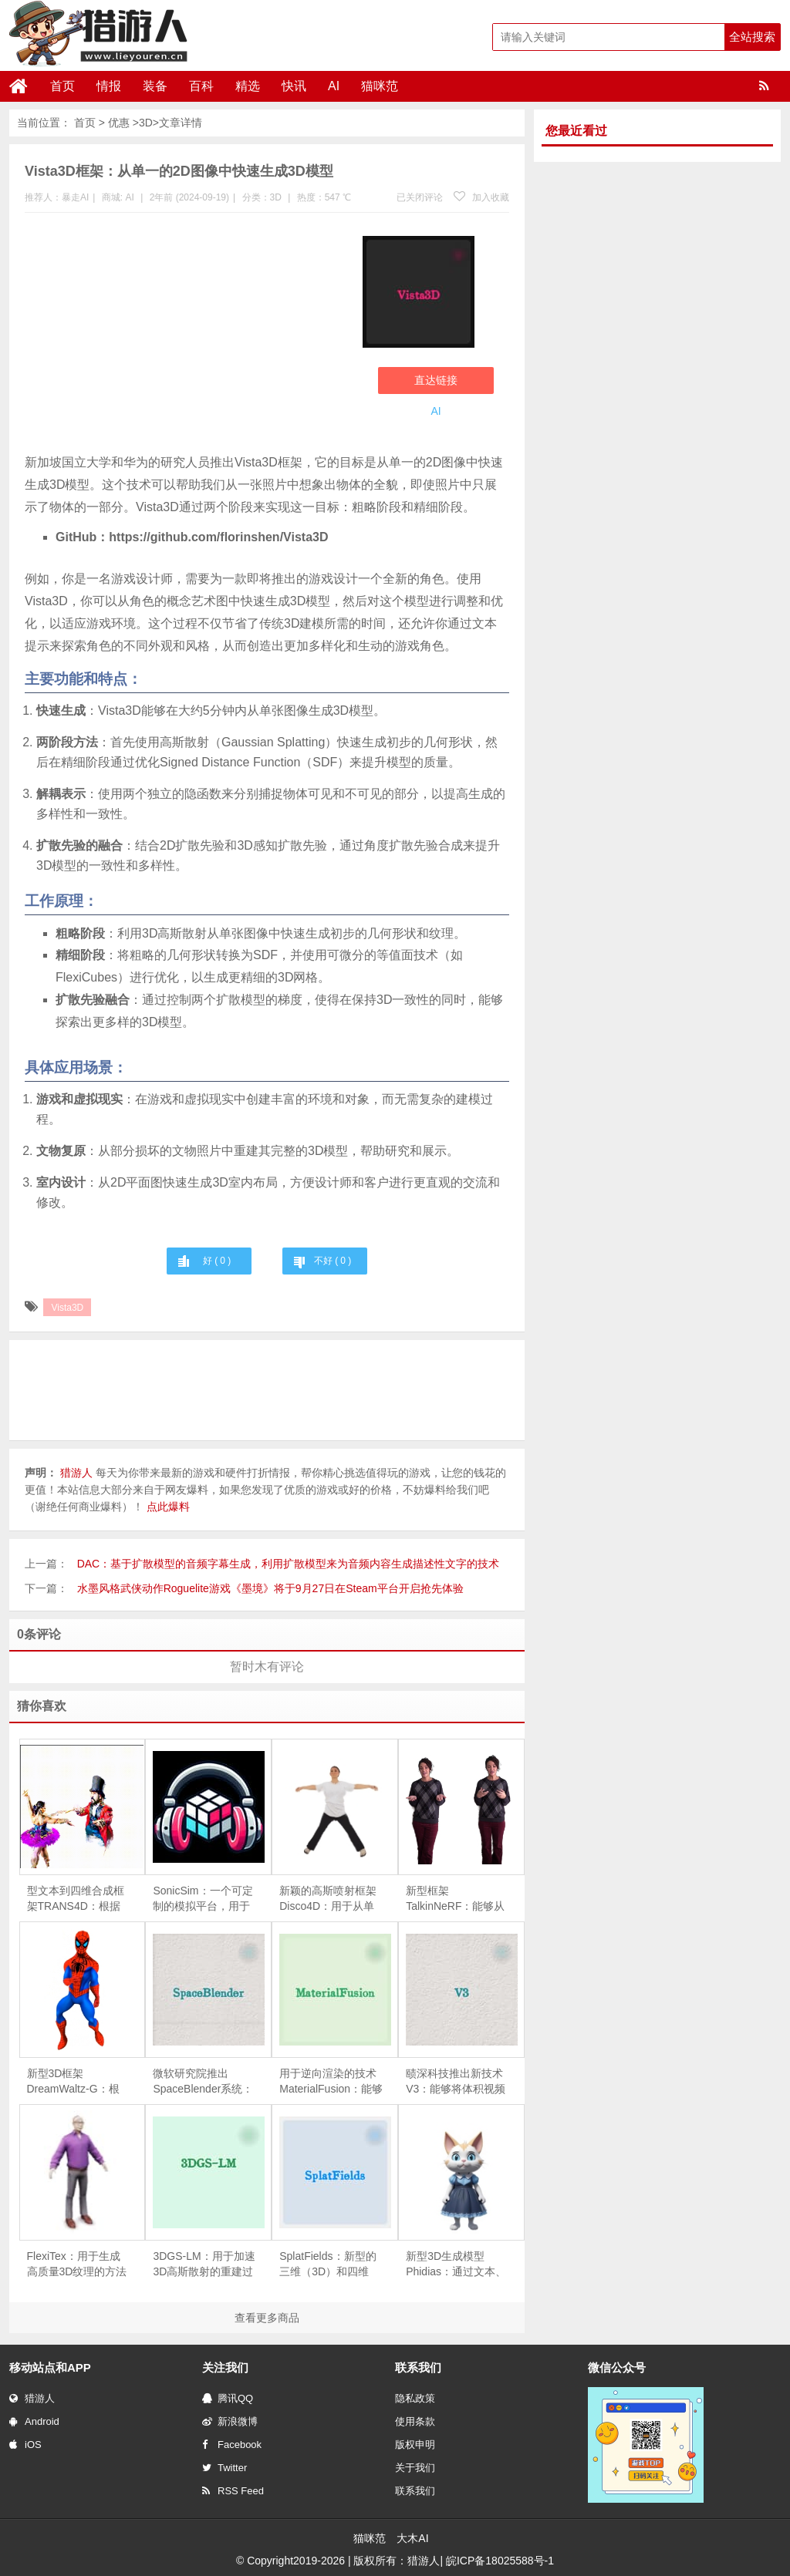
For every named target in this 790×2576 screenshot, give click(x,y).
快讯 (294, 86)
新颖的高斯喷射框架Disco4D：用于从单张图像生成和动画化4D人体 (327, 1899)
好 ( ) (217, 1260)
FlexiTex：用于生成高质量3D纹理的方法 (77, 2264)
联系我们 (415, 2491)
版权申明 (415, 2444)
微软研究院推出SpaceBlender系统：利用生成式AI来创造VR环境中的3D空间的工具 (203, 2081)
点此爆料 (168, 1506)
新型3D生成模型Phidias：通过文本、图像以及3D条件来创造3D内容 (456, 2264)
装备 (155, 86)
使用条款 (415, 2421)
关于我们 (415, 2467)
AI (333, 86)
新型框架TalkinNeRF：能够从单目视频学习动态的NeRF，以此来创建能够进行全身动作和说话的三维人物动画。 (455, 1899)
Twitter (224, 2467)
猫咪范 (379, 86)
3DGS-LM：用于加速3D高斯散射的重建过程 (204, 2264)
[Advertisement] (186, 336)
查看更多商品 (267, 2318)
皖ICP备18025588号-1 (500, 2560)
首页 (62, 86)
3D (146, 122)
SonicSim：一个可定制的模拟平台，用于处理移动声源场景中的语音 (202, 1899)
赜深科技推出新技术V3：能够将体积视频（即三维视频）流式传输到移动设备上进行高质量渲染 (455, 2081)
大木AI (412, 2538)
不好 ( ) (332, 1260)
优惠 (119, 122)
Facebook (232, 2444)
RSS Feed (233, 2491)
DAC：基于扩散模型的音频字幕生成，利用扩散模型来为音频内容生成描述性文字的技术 (288, 1563)
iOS (25, 2444)
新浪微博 (230, 2421)
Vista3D (67, 1307)
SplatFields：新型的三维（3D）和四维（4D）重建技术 (327, 2264)
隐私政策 (415, 2398)
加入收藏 (481, 197)
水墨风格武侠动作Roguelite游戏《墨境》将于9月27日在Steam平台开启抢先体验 (270, 1588)
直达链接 (435, 380)
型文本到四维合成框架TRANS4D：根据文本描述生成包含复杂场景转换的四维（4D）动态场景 (75, 1899)
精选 (247, 86)
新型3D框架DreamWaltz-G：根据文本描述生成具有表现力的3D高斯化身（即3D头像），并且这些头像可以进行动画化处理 (77, 2081)
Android (34, 2421)
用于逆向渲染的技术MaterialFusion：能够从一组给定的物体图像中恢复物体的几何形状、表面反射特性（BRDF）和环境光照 (331, 2081)
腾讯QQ (227, 2398)
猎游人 (32, 2398)
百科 (201, 86)
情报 (108, 86)
